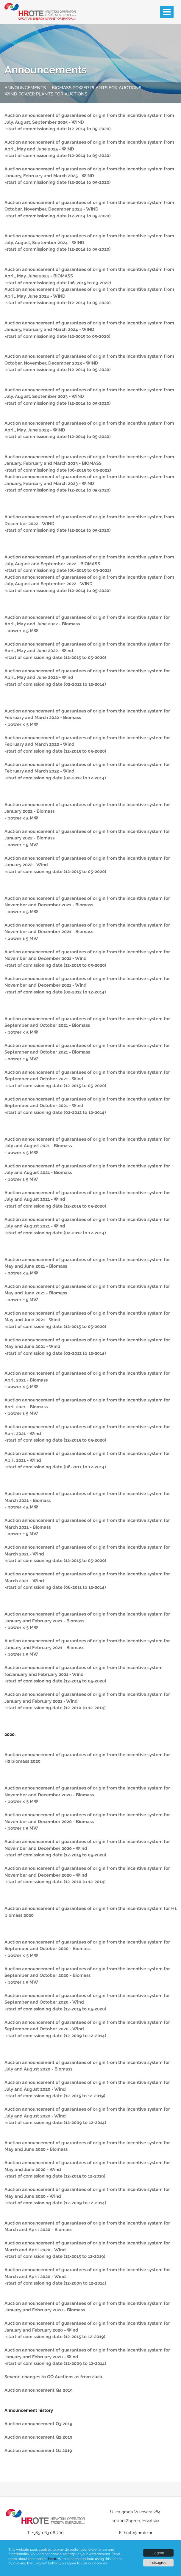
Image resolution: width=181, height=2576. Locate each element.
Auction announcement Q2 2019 (38, 2437)
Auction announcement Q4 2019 (38, 2390)
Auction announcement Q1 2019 (38, 2450)
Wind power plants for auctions (45, 94)
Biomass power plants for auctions (96, 87)
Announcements (45, 70)
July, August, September (30, 122)
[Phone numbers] (45, 2538)
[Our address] (136, 2518)
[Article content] (90, 1289)
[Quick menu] (90, 91)
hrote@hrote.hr (138, 2532)
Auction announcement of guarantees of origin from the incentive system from (89, 115)
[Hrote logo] (37, 11)
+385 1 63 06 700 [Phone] (48, 2532)
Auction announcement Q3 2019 (38, 2423)
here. (52, 2559)
